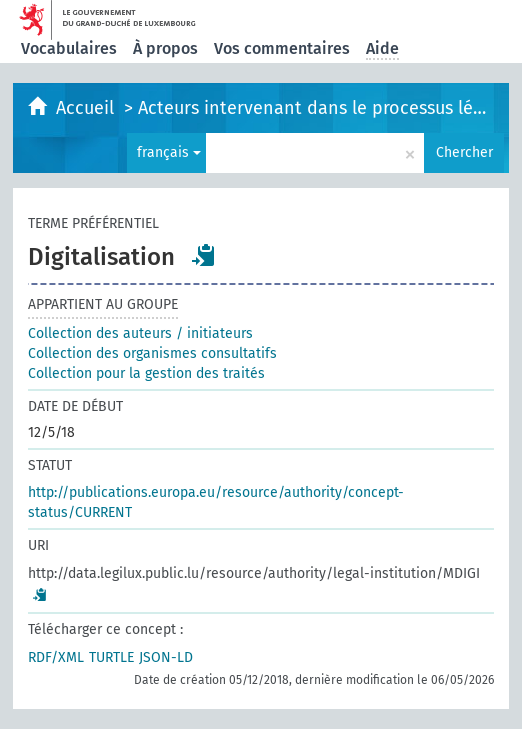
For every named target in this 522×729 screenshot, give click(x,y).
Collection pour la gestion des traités (146, 373)
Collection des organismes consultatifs (152, 353)
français (169, 152)
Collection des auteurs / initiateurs (140, 333)
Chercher (464, 152)
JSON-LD (166, 657)
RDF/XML (56, 657)
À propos (165, 48)
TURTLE (111, 657)
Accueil (87, 108)
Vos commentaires (282, 48)
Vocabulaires (69, 48)
